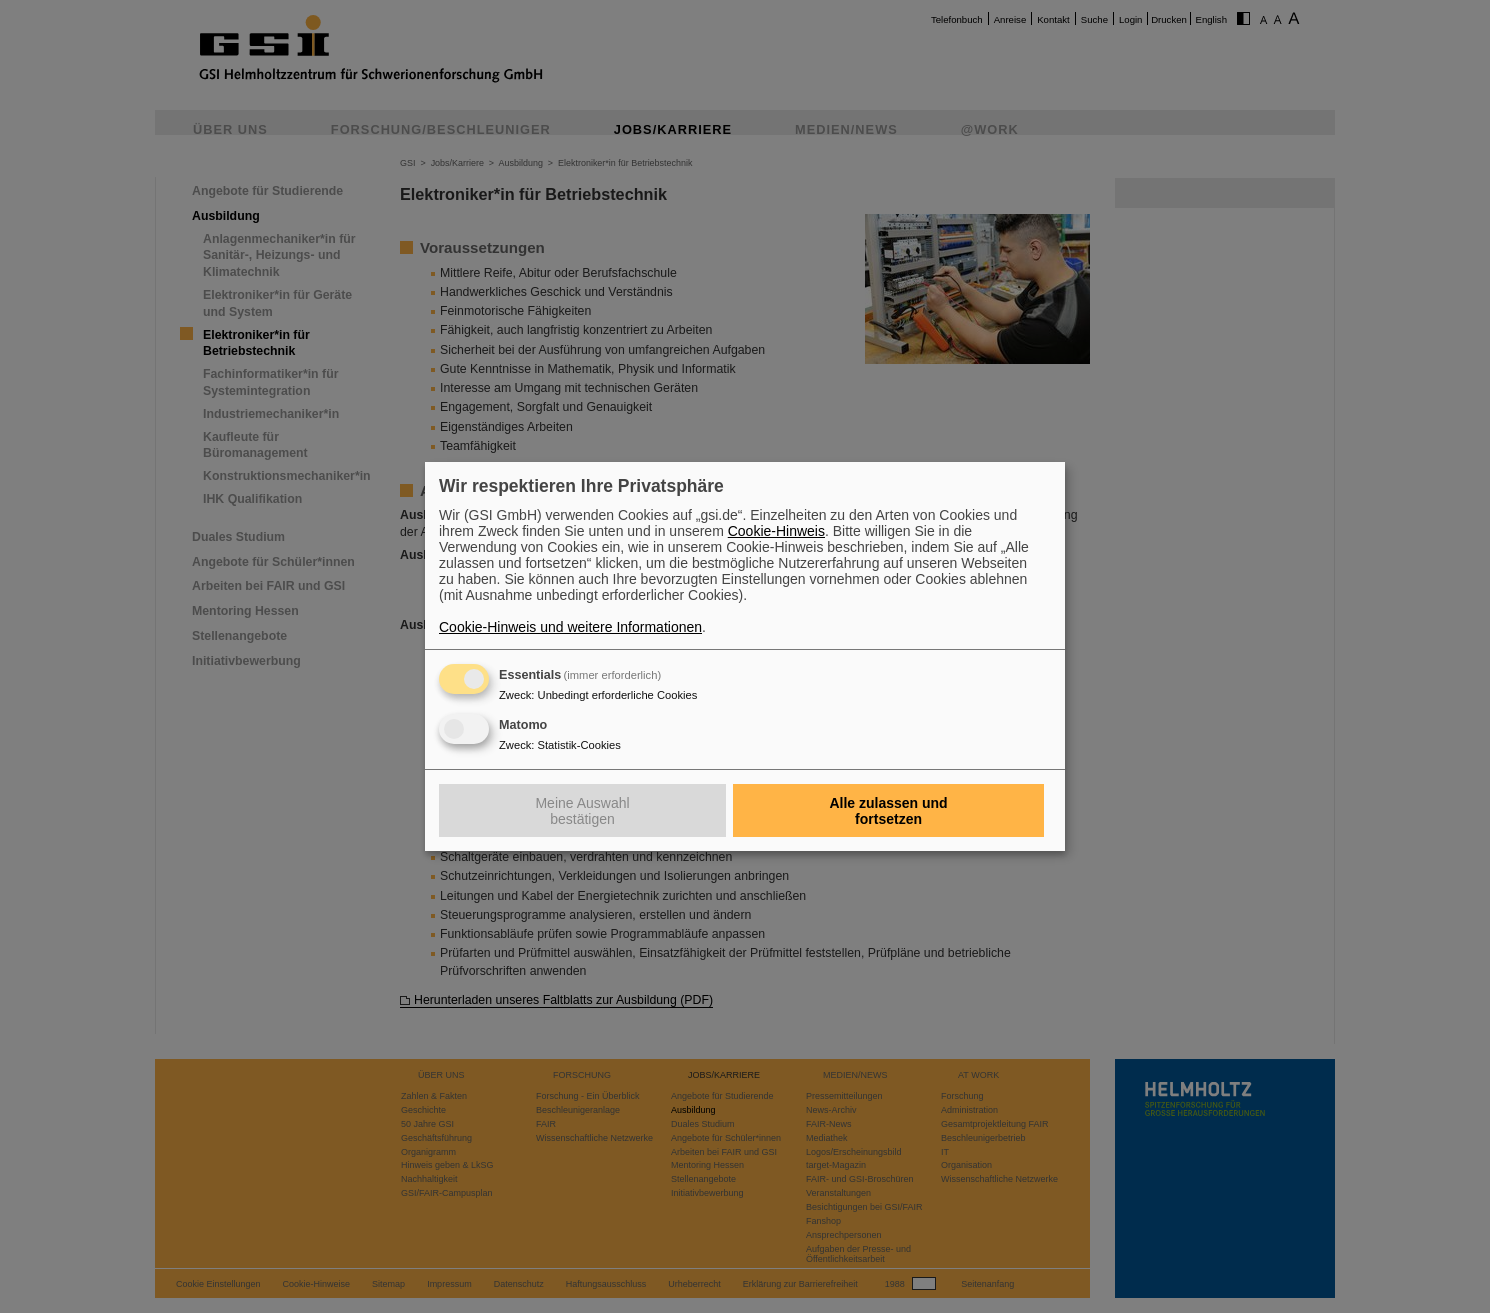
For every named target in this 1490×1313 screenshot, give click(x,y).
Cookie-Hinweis (776, 531)
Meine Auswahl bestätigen (582, 811)
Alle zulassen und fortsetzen (888, 811)
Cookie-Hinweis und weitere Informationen (570, 627)
